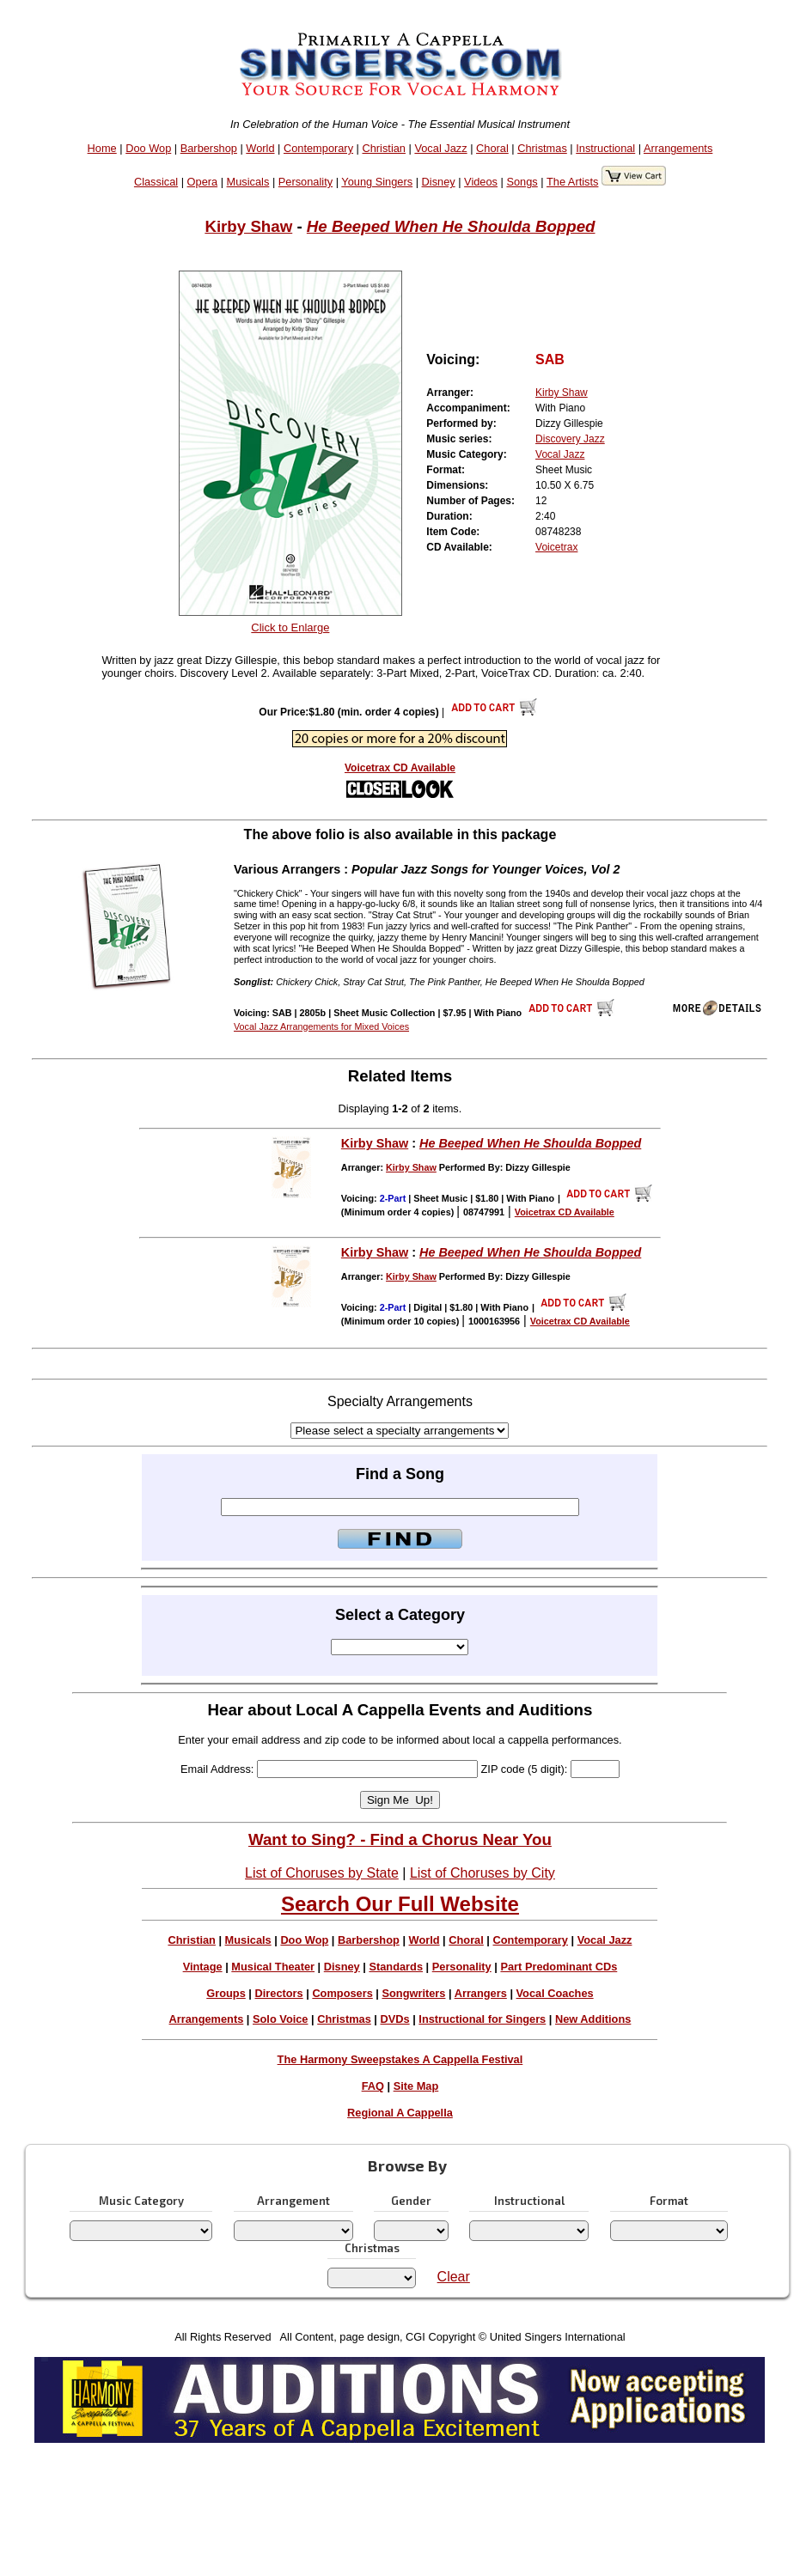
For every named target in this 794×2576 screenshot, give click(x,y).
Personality (305, 181)
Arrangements (678, 148)
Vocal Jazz (440, 148)
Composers (342, 1993)
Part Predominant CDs (558, 1966)
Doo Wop (148, 148)
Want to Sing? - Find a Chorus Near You (400, 1839)
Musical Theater (273, 1966)
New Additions (593, 2019)
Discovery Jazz (570, 439)
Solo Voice (280, 2019)
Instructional (605, 148)
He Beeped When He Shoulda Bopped (451, 226)
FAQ (373, 2086)
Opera (202, 181)
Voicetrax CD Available (400, 768)
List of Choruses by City (482, 1873)
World (260, 148)
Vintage (203, 1966)
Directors (278, 1993)
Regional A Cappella (400, 2112)
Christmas (542, 148)
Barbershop (208, 148)
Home (102, 148)
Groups (226, 1993)
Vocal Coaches (555, 1993)
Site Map (416, 2086)
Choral (492, 148)
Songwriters (413, 1993)
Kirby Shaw (248, 226)
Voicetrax (556, 547)
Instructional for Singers (482, 2019)
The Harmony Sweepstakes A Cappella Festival (400, 2059)
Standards (396, 1966)
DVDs (395, 2019)
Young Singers (376, 181)
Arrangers (481, 1993)
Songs (521, 181)
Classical (156, 181)
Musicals (248, 181)
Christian (384, 148)
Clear (453, 2276)
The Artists (572, 181)
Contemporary (318, 148)
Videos (481, 181)
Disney (438, 181)
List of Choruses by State (322, 1873)
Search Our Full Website (400, 1903)
